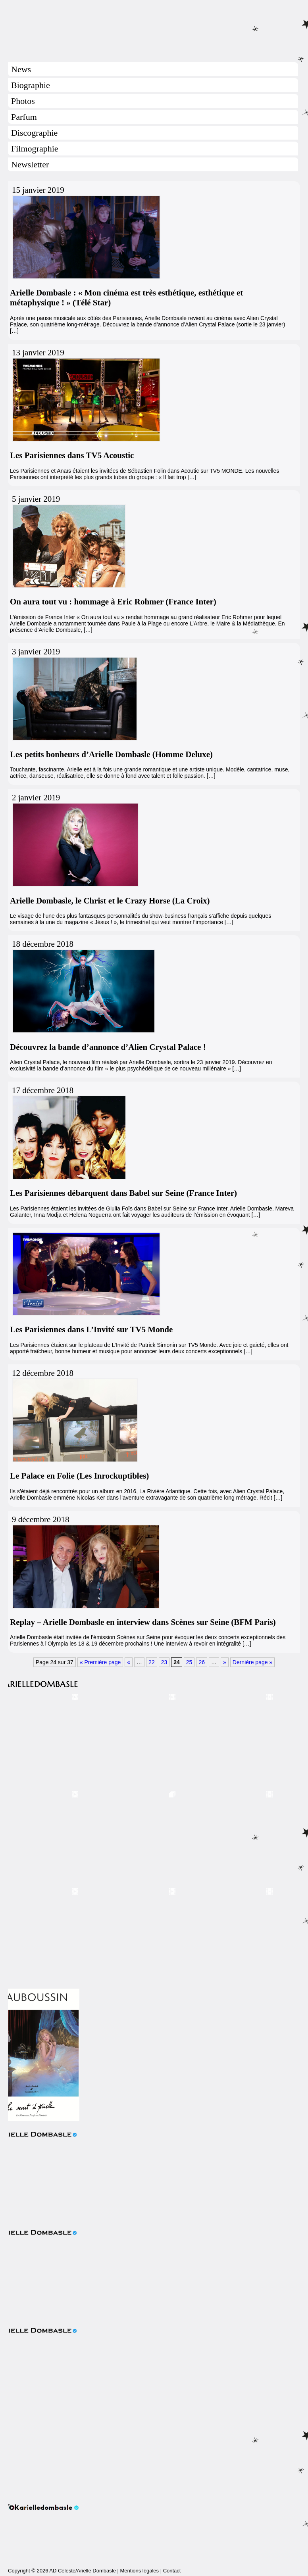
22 (151, 1662)
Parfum (24, 117)
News (21, 69)
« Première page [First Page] (100, 1662)
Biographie (30, 85)
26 (201, 1662)
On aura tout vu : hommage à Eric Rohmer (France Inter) (113, 601)
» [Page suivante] (224, 1662)
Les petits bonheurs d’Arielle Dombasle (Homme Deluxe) (111, 754)
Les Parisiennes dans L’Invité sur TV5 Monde (91, 1329)
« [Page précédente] (128, 1662)
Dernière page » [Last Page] (252, 1662)
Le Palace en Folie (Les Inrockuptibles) (79, 1476)
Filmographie (34, 148)
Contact (172, 2571)
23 (164, 1662)
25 (189, 1662)
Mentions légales (139, 2571)
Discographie (34, 133)
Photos (23, 101)
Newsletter (30, 164)
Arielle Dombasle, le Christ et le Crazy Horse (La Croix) (110, 900)
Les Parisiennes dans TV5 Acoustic (72, 455)
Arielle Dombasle (154, 28)
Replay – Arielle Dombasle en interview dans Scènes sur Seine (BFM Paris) (143, 1622)
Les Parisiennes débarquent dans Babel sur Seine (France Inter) (123, 1193)
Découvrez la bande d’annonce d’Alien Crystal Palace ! (108, 1047)
